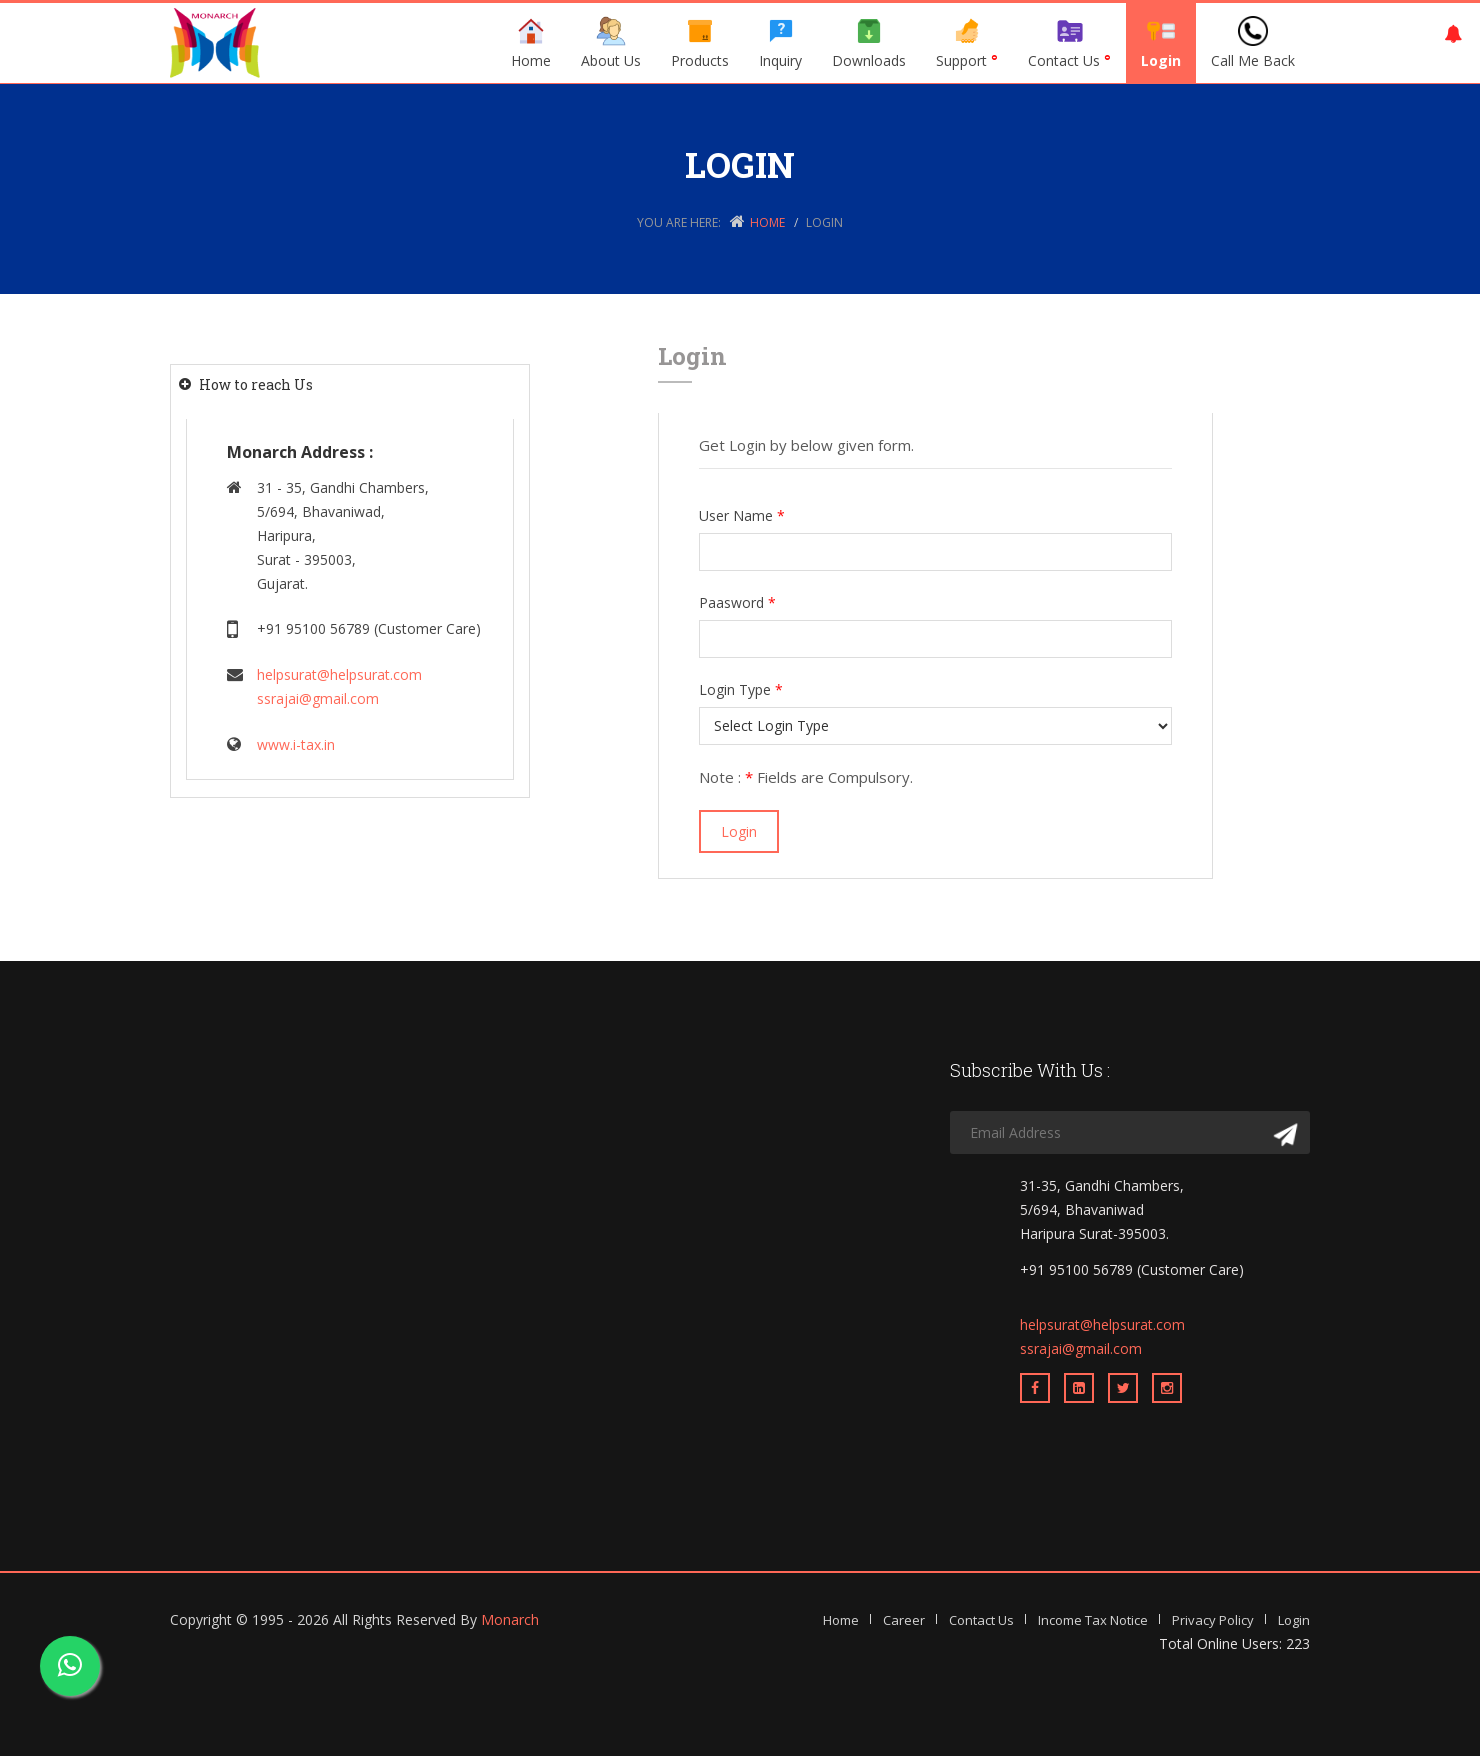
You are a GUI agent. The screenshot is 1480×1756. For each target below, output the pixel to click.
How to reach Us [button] (256, 384)
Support (967, 43)
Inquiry (780, 43)
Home (531, 43)
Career (904, 1620)
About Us (611, 43)
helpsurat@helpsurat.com (339, 674)
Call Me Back (1253, 43)
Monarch (510, 1619)
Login (1161, 43)
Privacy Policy (1213, 1620)
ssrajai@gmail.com (318, 698)
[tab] (350, 384)
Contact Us (1069, 43)
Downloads (869, 43)
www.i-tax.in (296, 744)
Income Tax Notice (1093, 1620)
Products (700, 43)
